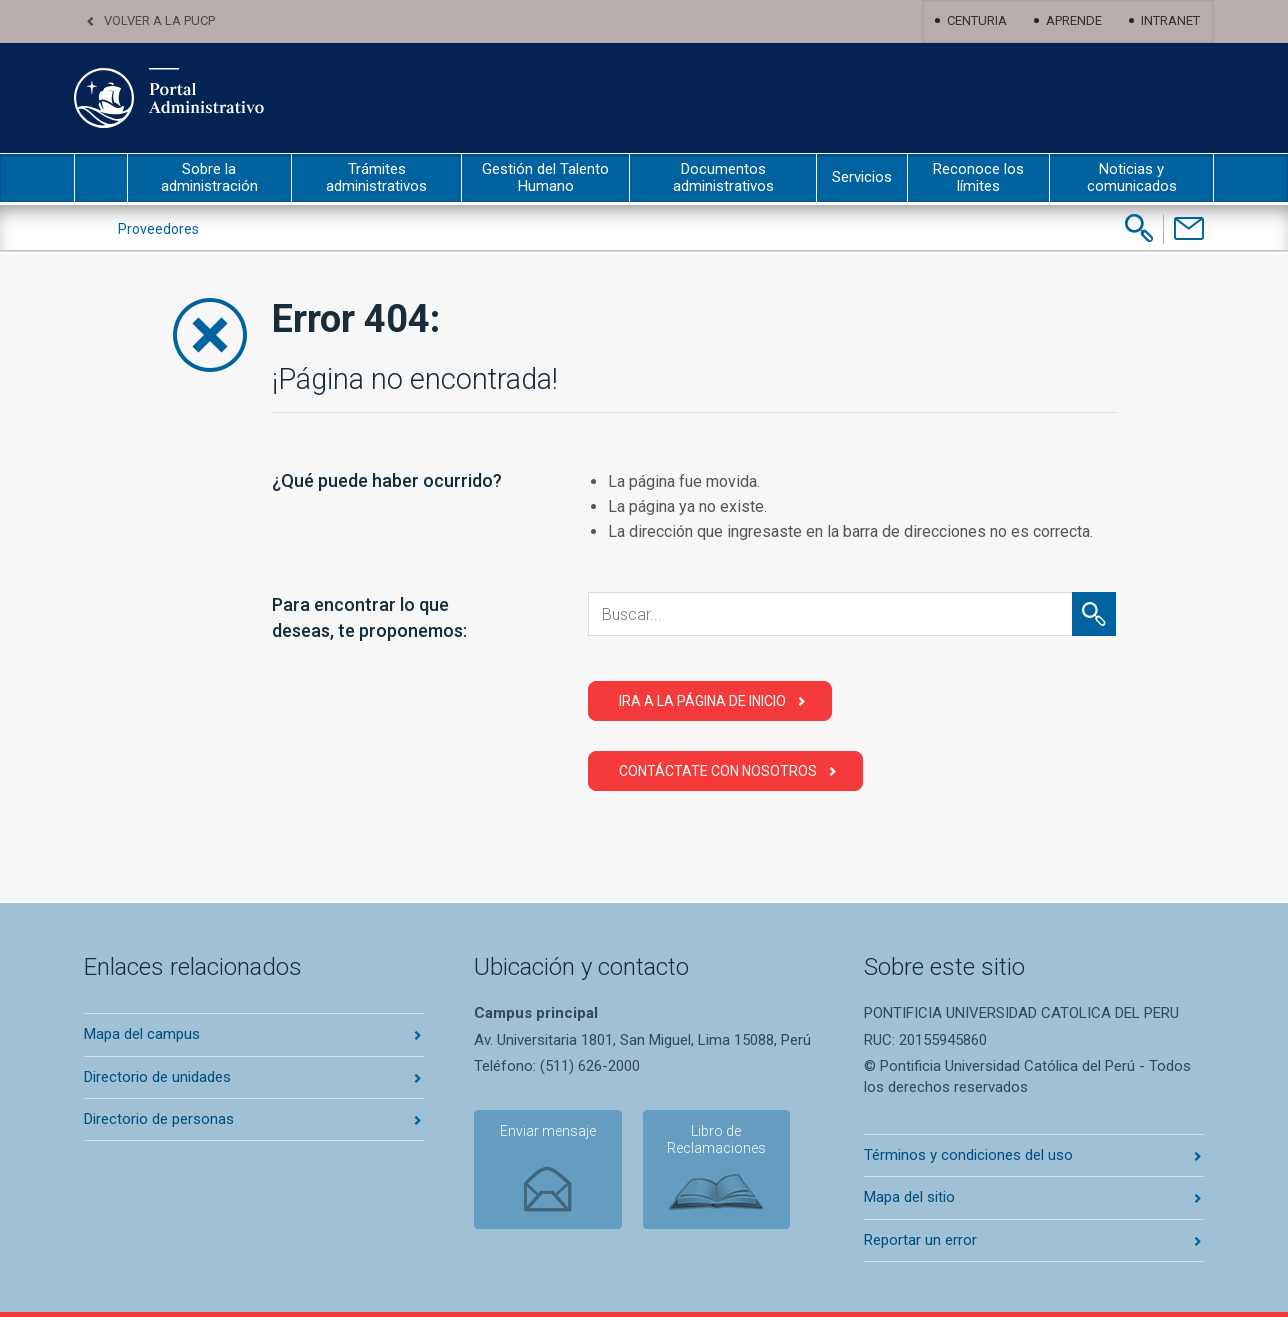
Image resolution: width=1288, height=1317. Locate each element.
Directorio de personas (159, 1119)
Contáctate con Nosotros (718, 771)
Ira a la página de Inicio (702, 701)
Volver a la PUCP (159, 20)
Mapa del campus (142, 1034)
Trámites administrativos (376, 177)
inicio (101, 178)
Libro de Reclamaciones (708, 1141)
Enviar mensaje (544, 1133)
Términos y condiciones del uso (968, 1155)
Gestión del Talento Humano (545, 177)
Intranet (1170, 20)
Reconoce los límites (978, 177)
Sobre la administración (209, 177)
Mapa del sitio (909, 1197)
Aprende (1074, 20)
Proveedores (158, 229)
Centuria (977, 20)
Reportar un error (920, 1240)
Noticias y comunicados (1132, 177)
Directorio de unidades (157, 1077)
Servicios (862, 177)
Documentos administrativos (723, 177)
